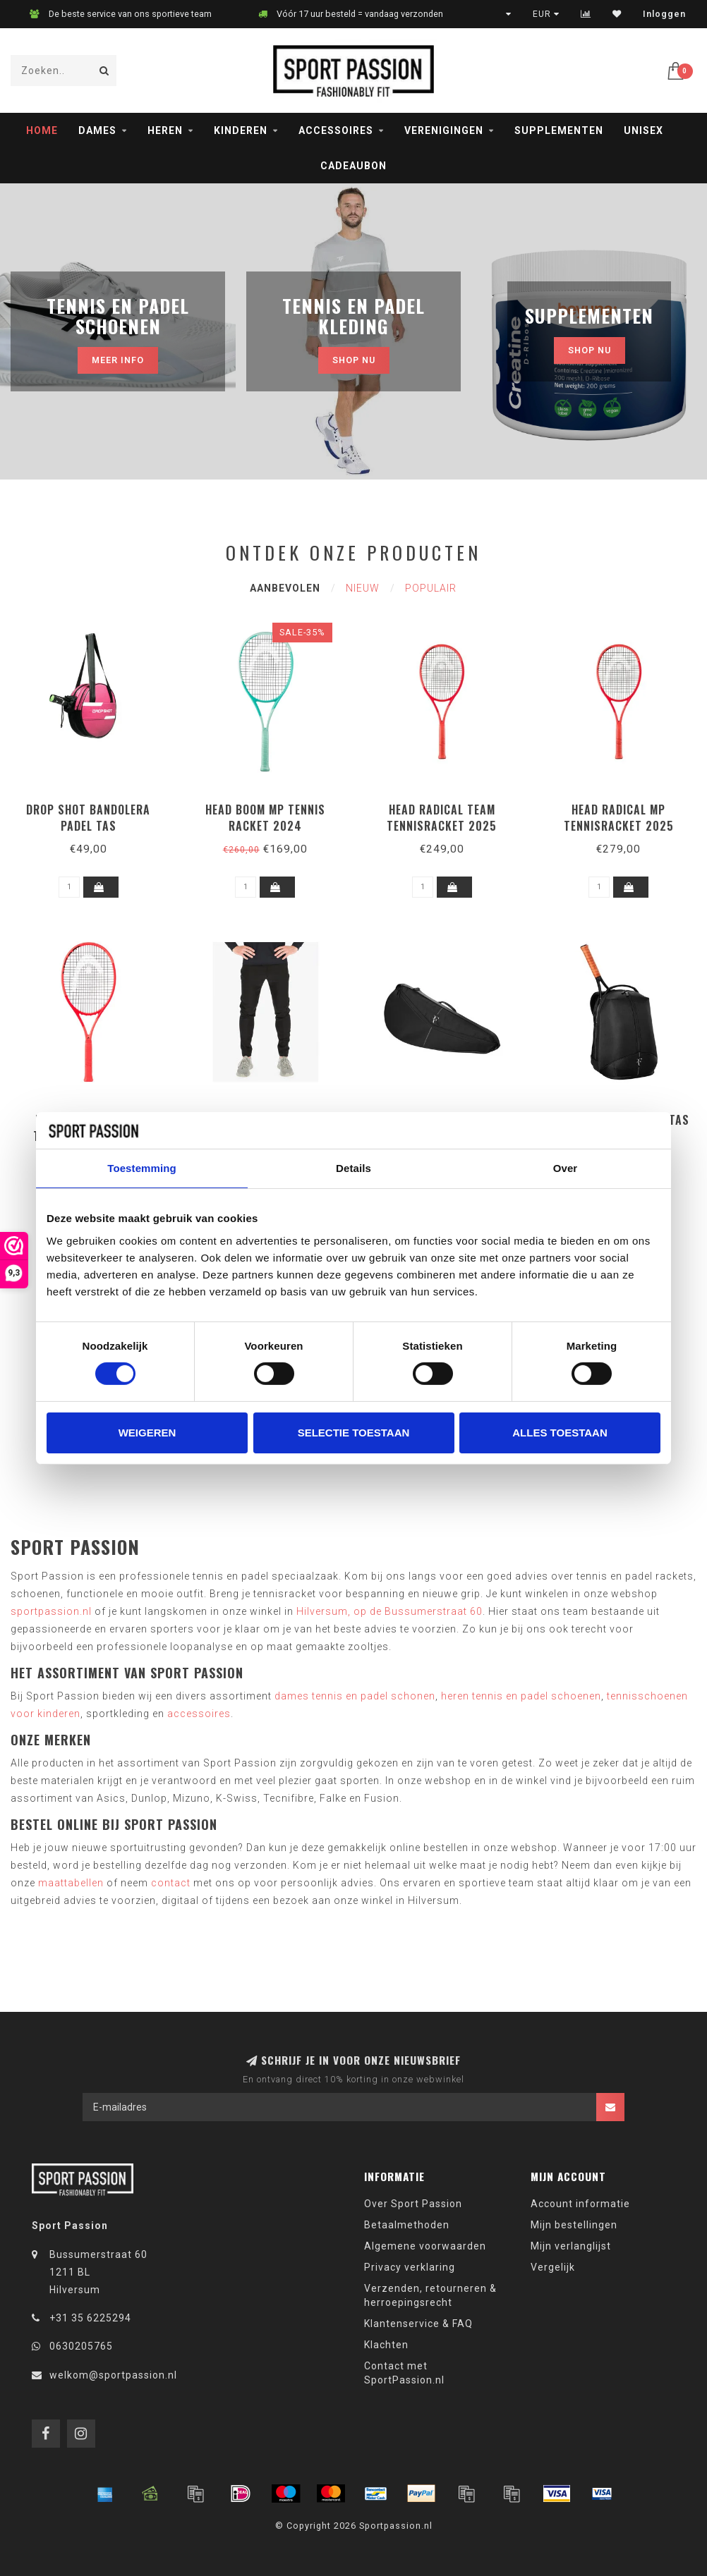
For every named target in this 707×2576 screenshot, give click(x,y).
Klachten (386, 2344)
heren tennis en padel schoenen (521, 1696)
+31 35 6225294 (90, 2318)
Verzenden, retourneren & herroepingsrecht (430, 2295)
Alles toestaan (559, 1433)
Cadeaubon (353, 165)
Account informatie (580, 2203)
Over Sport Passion (413, 2203)
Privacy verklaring (409, 2267)
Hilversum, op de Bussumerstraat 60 (389, 1611)
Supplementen (558, 130)
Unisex (643, 130)
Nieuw (363, 588)
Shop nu (353, 360)
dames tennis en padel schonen (354, 1696)
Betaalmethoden (406, 2224)
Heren (165, 130)
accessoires (199, 1713)
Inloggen (664, 14)
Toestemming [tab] (141, 1168)
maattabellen (71, 1882)
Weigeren (147, 1433)
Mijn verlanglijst (571, 2246)
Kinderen (240, 130)
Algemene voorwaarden (425, 2246)
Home (42, 130)
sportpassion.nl (51, 1611)
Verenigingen (443, 130)
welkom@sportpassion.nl (113, 2375)
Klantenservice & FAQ (418, 2323)
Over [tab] (565, 1168)
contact (171, 1882)
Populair (431, 588)
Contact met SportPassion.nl (404, 2373)
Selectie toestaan (354, 1433)
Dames (97, 130)
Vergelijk (553, 2267)
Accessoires (335, 130)
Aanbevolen (285, 588)
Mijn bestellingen (574, 2224)
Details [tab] (353, 1168)
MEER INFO (118, 360)
